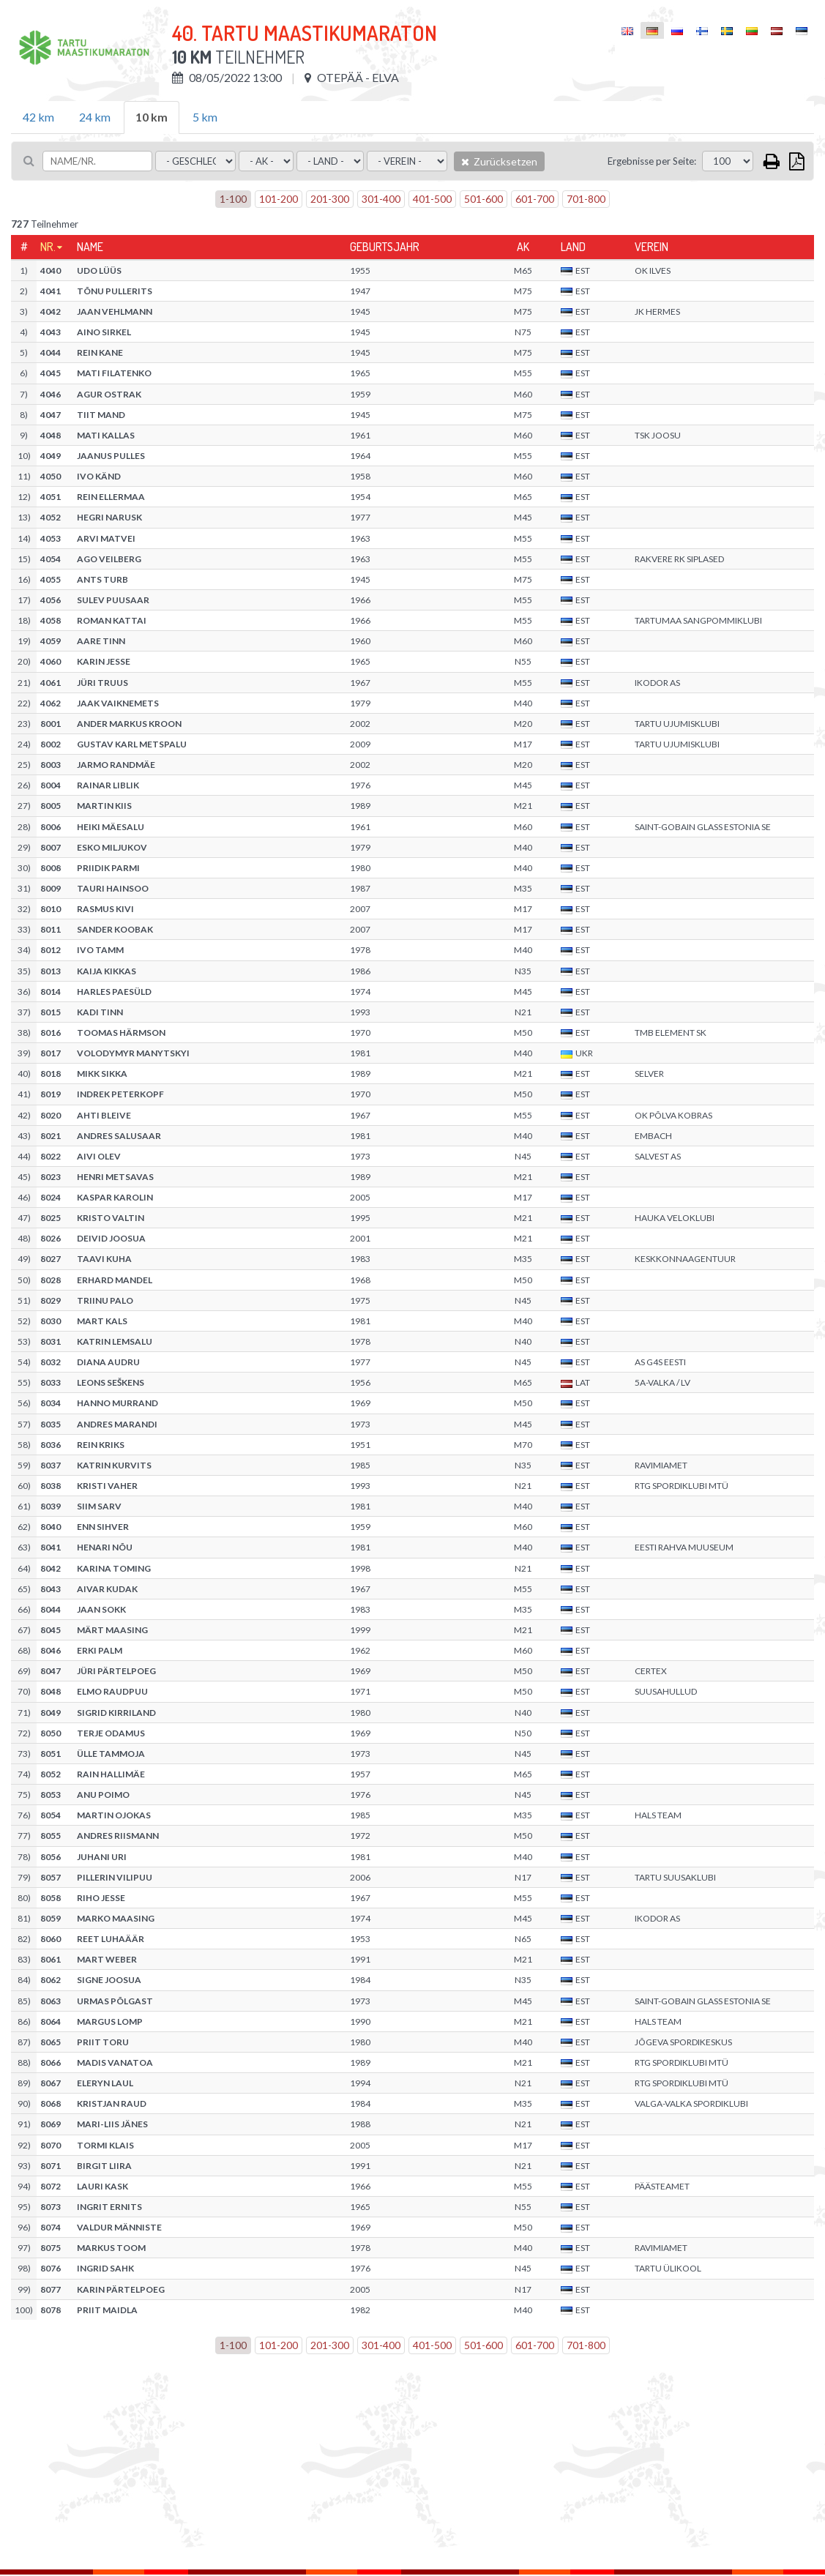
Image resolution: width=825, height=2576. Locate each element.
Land (573, 246)
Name (90, 246)
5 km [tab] (205, 117)
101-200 (278, 199)
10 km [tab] (151, 117)
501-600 (483, 199)
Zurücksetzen (499, 161)
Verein (651, 246)
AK (523, 246)
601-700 (534, 199)
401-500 (432, 199)
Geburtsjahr (384, 246)
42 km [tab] (38, 117)
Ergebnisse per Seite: (652, 161)
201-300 (329, 199)
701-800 (586, 199)
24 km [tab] (95, 117)
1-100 (233, 199)
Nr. (48, 246)
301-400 (381, 199)
